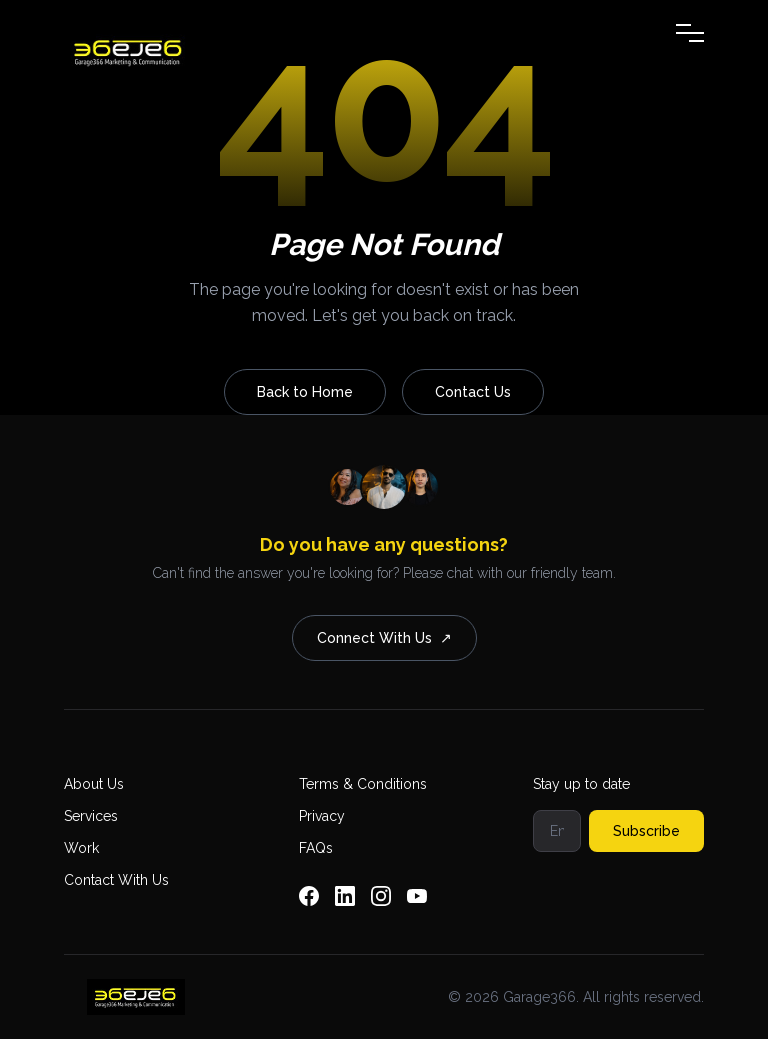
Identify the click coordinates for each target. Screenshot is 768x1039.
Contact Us (473, 392)
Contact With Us (116, 880)
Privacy (322, 816)
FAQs (316, 848)
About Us (94, 784)
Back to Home (305, 392)
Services (91, 816)
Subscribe (646, 831)
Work (81, 848)
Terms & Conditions (363, 784)
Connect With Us (384, 638)
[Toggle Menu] (690, 33)
